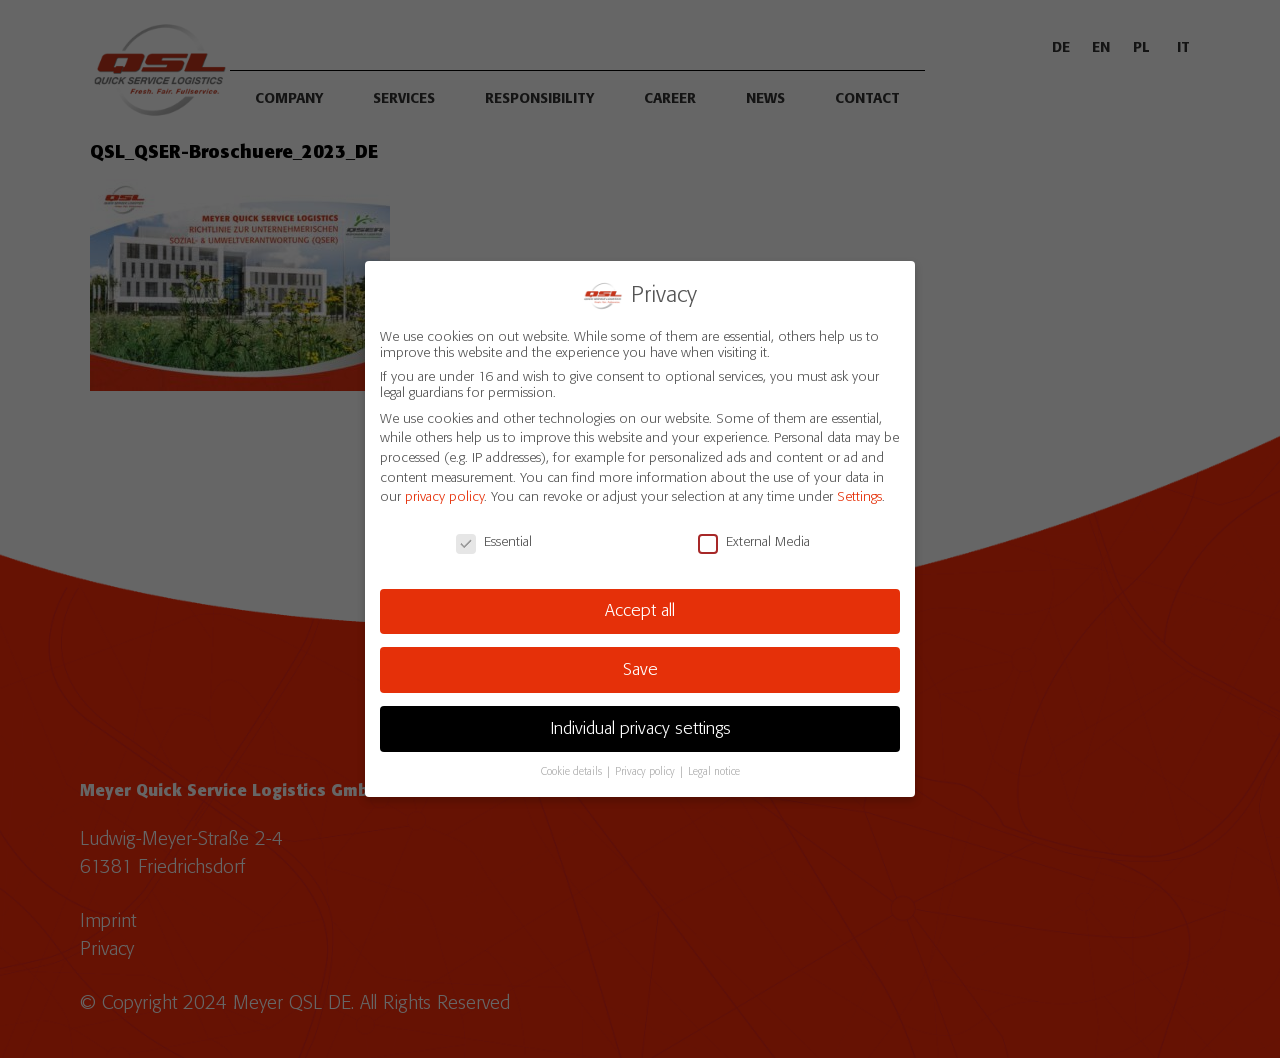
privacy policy (444, 497)
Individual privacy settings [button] (640, 729)
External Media (754, 542)
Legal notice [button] (714, 772)
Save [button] (640, 670)
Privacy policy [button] (646, 772)
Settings (859, 497)
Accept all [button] (640, 611)
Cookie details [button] (573, 772)
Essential (494, 542)
